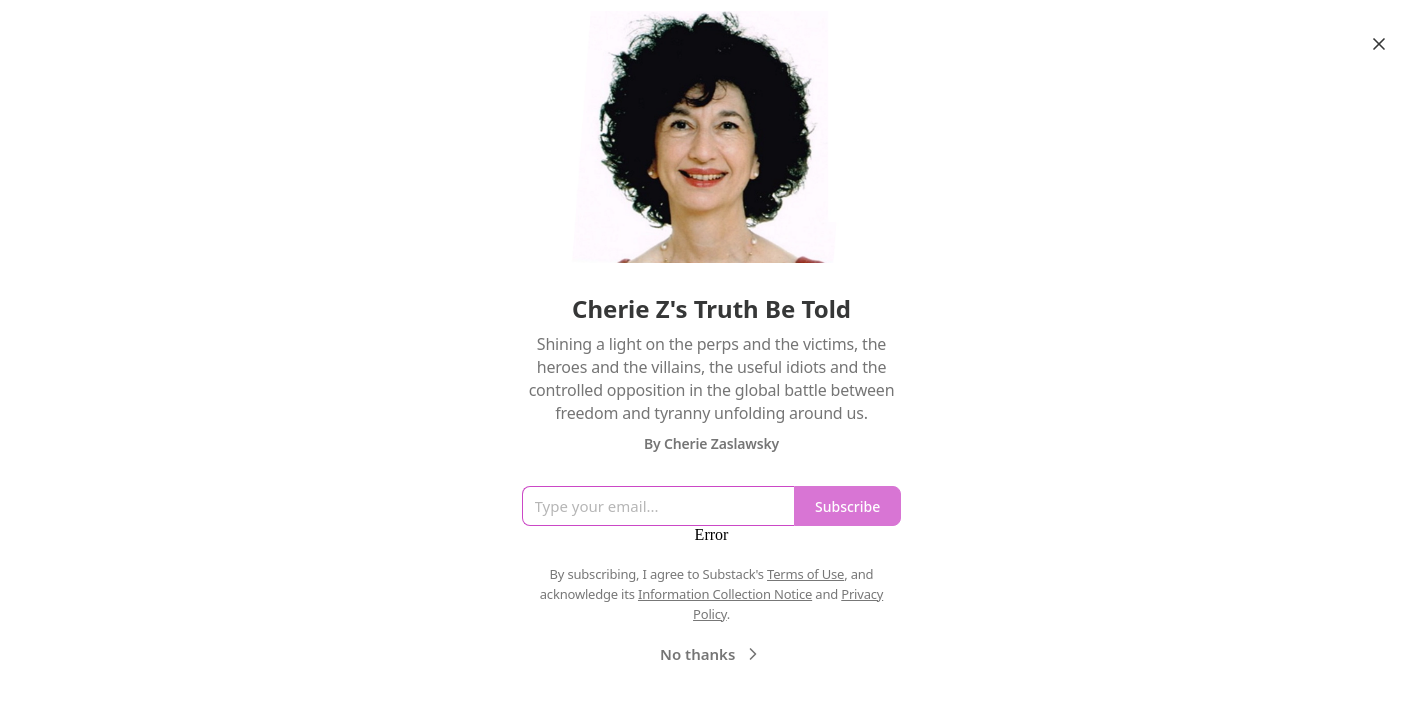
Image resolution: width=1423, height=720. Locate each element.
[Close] (1379, 44)
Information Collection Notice (725, 594)
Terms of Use (805, 574)
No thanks (711, 654)
